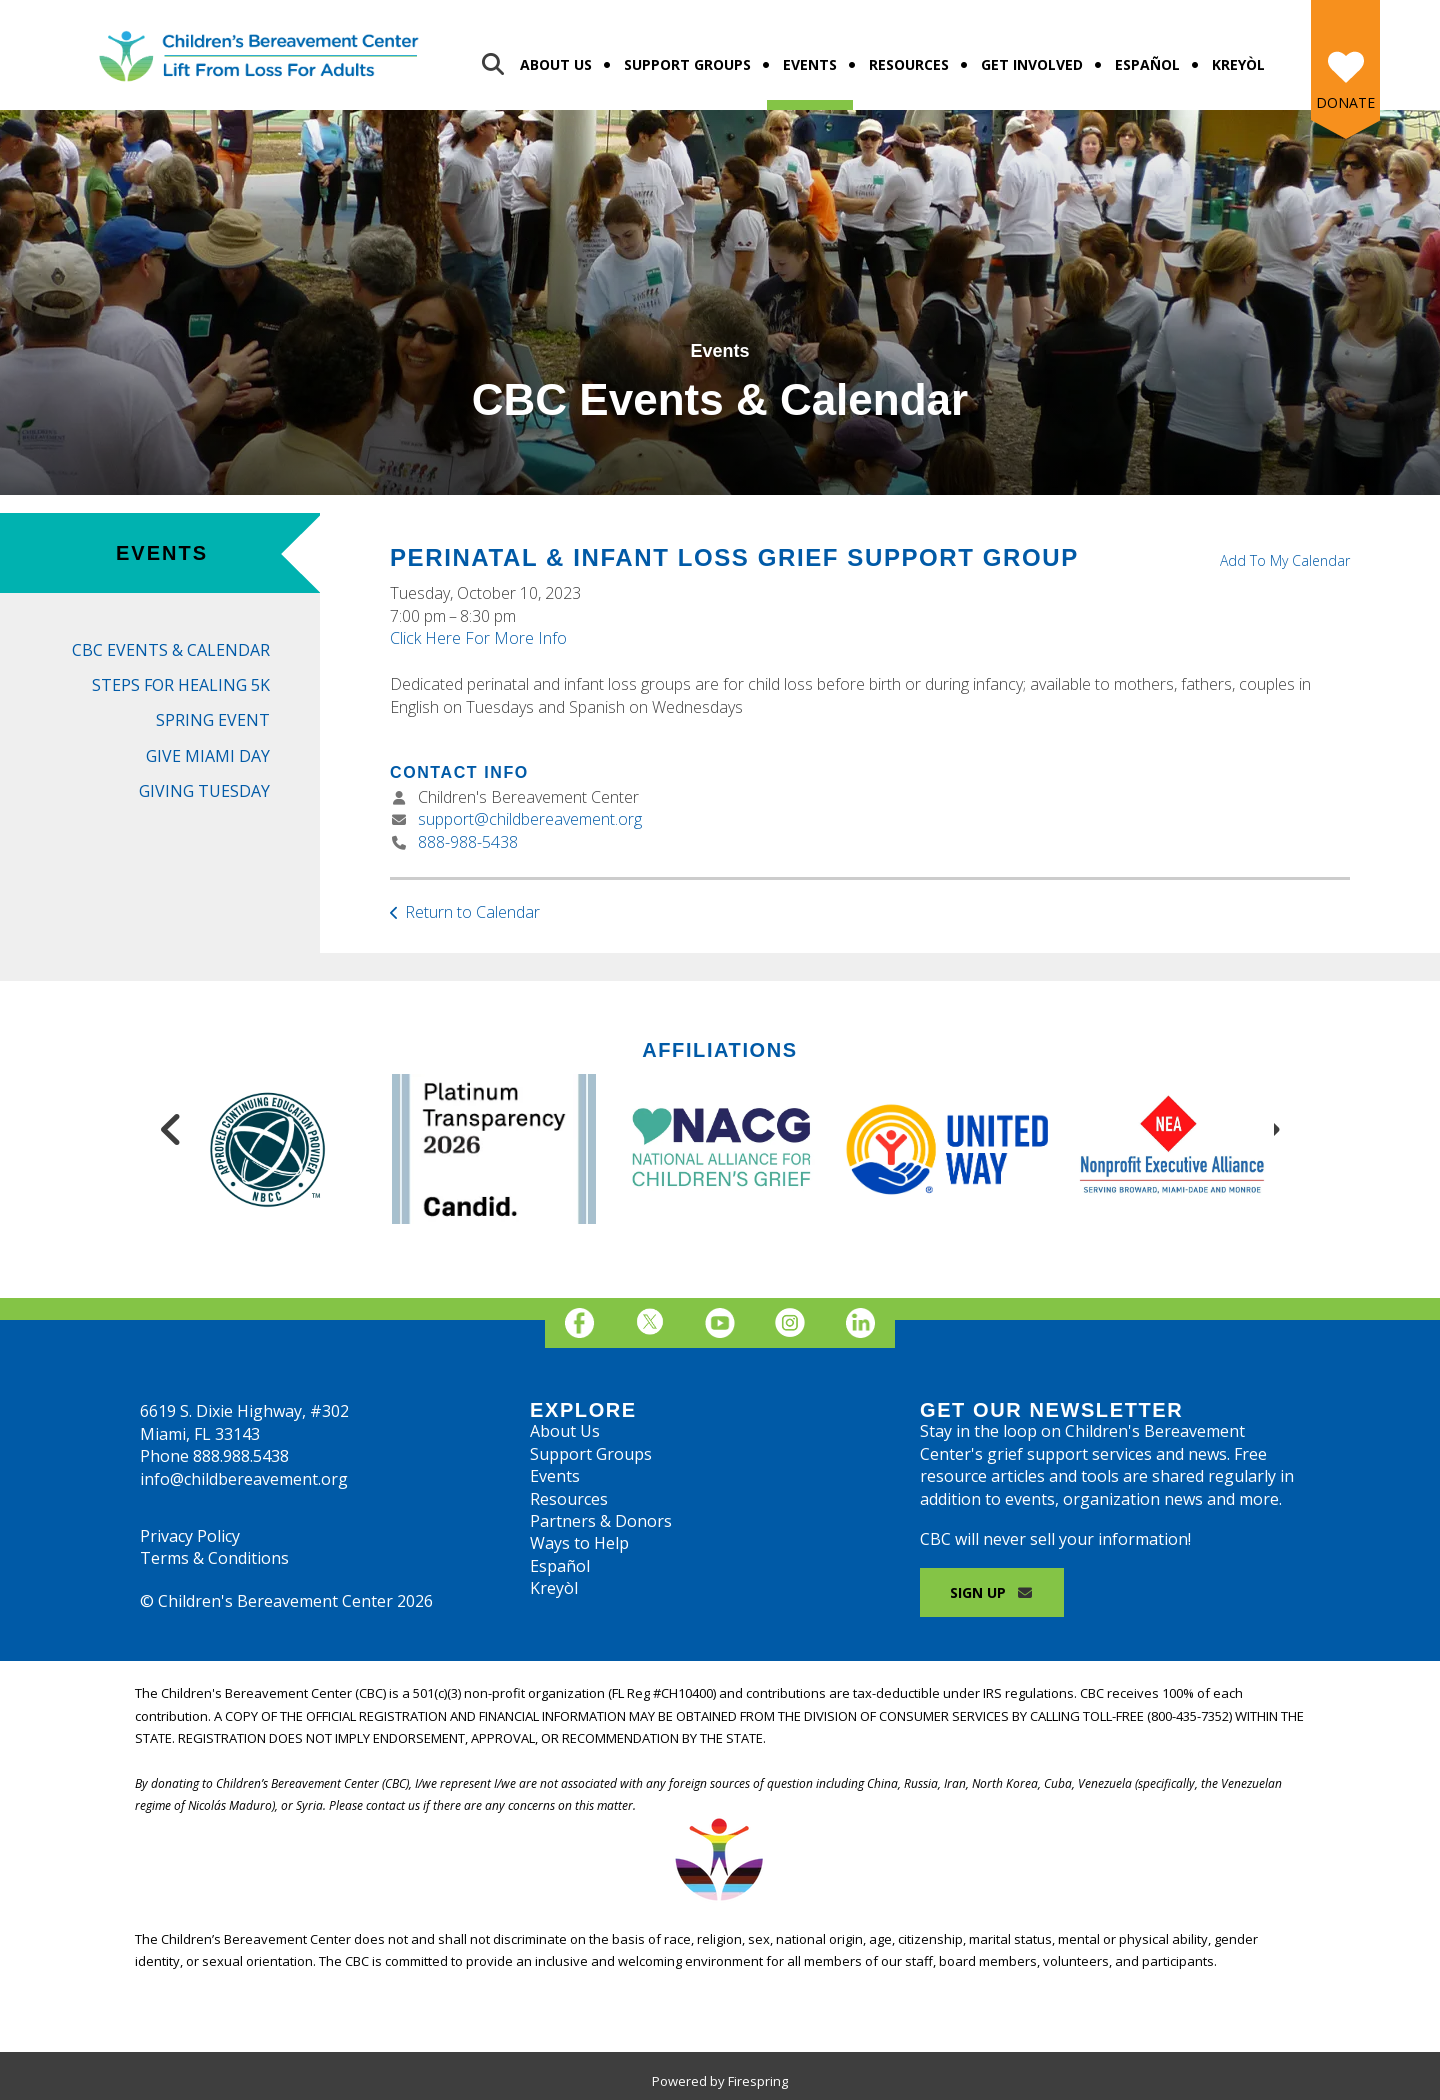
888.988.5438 (241, 1456)
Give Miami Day (208, 756)
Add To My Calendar (1285, 560)
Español (1147, 64)
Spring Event (213, 720)
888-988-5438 (468, 842)
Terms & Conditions (214, 1558)
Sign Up (992, 1592)
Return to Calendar (472, 912)
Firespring (758, 2081)
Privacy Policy (190, 1536)
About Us (556, 64)
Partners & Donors (601, 1521)
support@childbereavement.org (530, 819)
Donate (1345, 102)
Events (810, 64)
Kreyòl (1238, 64)
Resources (909, 64)
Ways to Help (579, 1543)
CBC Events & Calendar (171, 650)
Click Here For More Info (478, 638)
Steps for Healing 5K (181, 685)
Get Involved (1032, 64)
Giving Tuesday (204, 791)
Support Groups (687, 64)
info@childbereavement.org (244, 1479)
